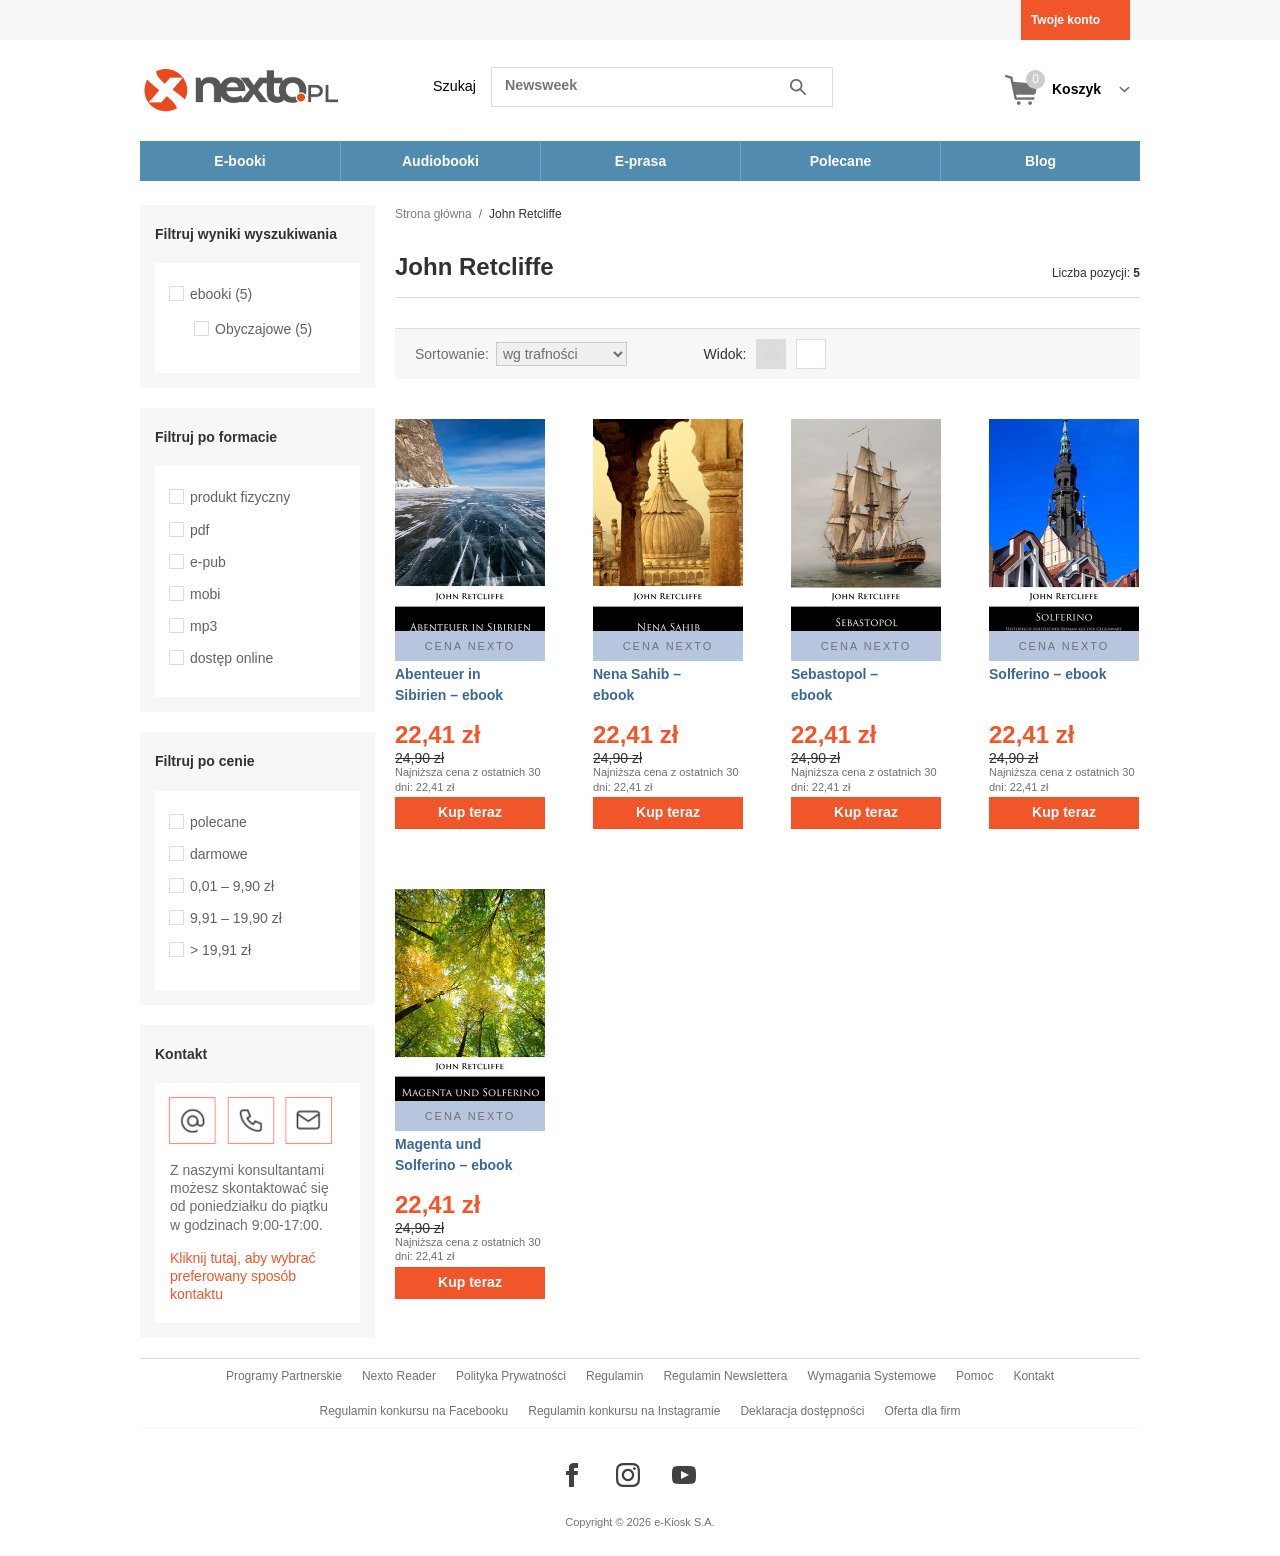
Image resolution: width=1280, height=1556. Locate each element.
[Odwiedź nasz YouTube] (684, 1475)
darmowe (219, 854)
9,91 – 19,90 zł (236, 918)
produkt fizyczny (240, 497)
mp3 (203, 626)
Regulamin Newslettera (725, 1376)
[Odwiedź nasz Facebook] (572, 1475)
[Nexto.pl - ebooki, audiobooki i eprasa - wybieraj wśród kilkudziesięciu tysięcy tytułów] (241, 89)
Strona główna (433, 214)
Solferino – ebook (1047, 674)
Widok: (725, 354)
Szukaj (454, 86)
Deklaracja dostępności (802, 1411)
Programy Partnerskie (284, 1376)
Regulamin (614, 1376)
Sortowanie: (452, 354)
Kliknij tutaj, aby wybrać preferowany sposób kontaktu (243, 1276)
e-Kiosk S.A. (684, 1522)
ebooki (221, 294)
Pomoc (974, 1376)
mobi (205, 594)
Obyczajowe (263, 329)
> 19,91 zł (220, 950)
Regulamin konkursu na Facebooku (414, 1411)
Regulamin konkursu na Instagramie (624, 1411)
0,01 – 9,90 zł (232, 886)
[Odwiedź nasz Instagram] (628, 1475)
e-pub (208, 562)
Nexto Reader (399, 1376)
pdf (199, 530)
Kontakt (1033, 1376)
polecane (218, 822)
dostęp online (231, 658)
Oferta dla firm (922, 1411)
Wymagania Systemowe (871, 1376)
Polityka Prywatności (511, 1376)
